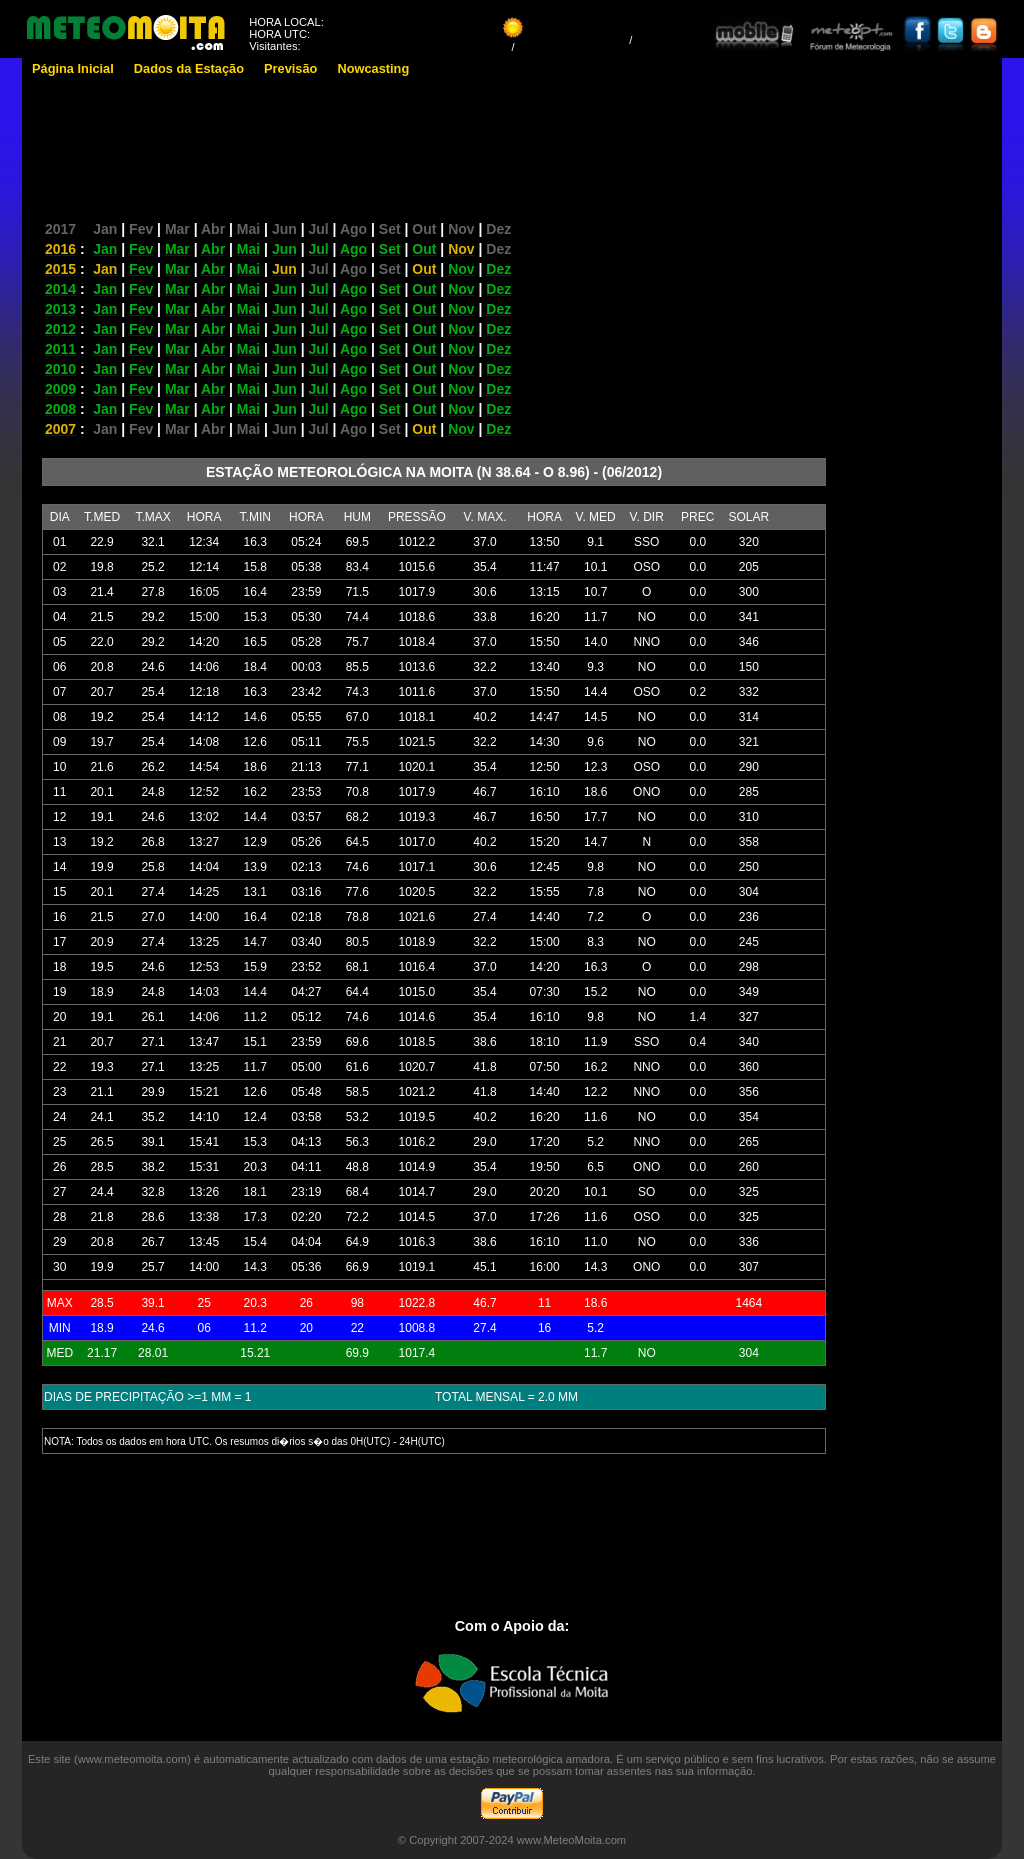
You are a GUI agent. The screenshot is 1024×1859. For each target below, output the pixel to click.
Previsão (290, 68)
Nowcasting (373, 68)
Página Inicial (73, 68)
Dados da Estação (189, 68)
